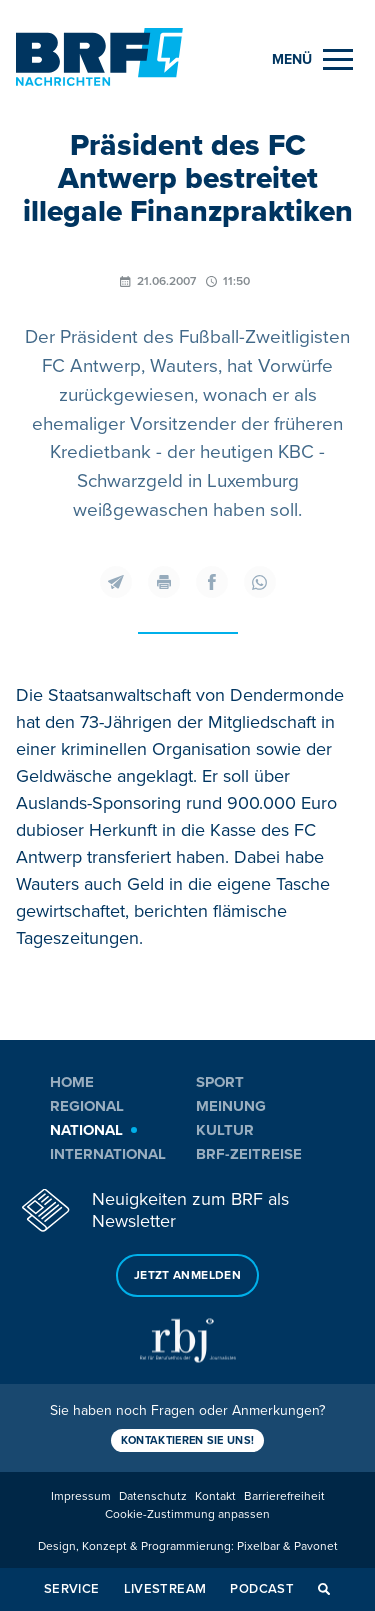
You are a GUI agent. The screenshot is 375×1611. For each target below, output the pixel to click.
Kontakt (215, 1496)
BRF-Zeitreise (249, 1154)
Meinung (231, 1106)
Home (72, 1082)
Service (72, 1589)
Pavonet (316, 1546)
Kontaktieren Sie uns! (188, 1440)
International (108, 1154)
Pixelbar (258, 1546)
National (86, 1130)
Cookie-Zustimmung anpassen (187, 1514)
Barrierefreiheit (284, 1496)
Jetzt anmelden (187, 1275)
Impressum (81, 1496)
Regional (87, 1106)
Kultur (225, 1130)
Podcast (262, 1589)
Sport (220, 1082)
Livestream (165, 1589)
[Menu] (312, 59)
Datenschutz (153, 1496)
